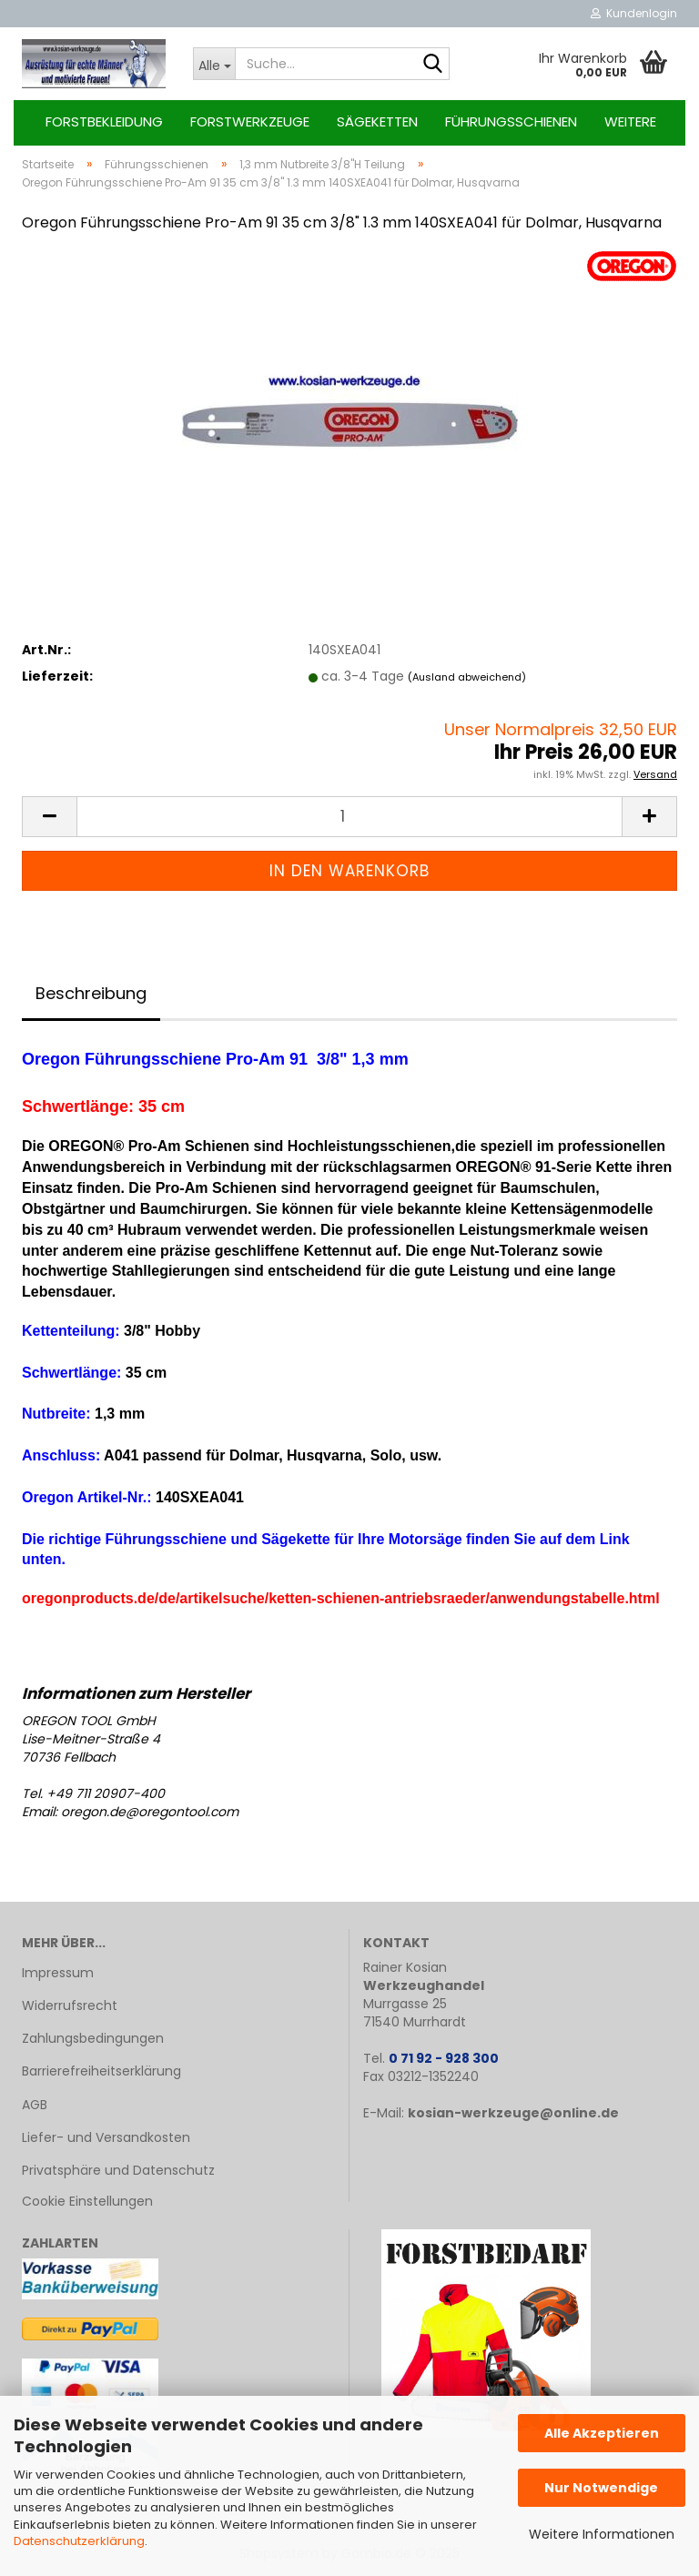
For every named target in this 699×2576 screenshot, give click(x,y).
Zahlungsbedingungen (93, 2038)
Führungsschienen (511, 121)
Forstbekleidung (104, 121)
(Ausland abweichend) (467, 677)
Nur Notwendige (601, 2488)
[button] (49, 816)
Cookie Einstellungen (87, 2201)
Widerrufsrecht (69, 2005)
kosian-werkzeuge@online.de (513, 2113)
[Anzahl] (349, 816)
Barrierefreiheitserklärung (101, 2071)
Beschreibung (91, 993)
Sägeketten (377, 121)
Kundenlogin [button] (634, 13)
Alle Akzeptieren (601, 2433)
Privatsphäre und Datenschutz (118, 2170)
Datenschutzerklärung (79, 2541)
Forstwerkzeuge (249, 121)
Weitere (630, 121)
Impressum (58, 1973)
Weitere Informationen (601, 2534)
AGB (34, 2105)
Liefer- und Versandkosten (106, 2137)
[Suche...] (214, 63)
